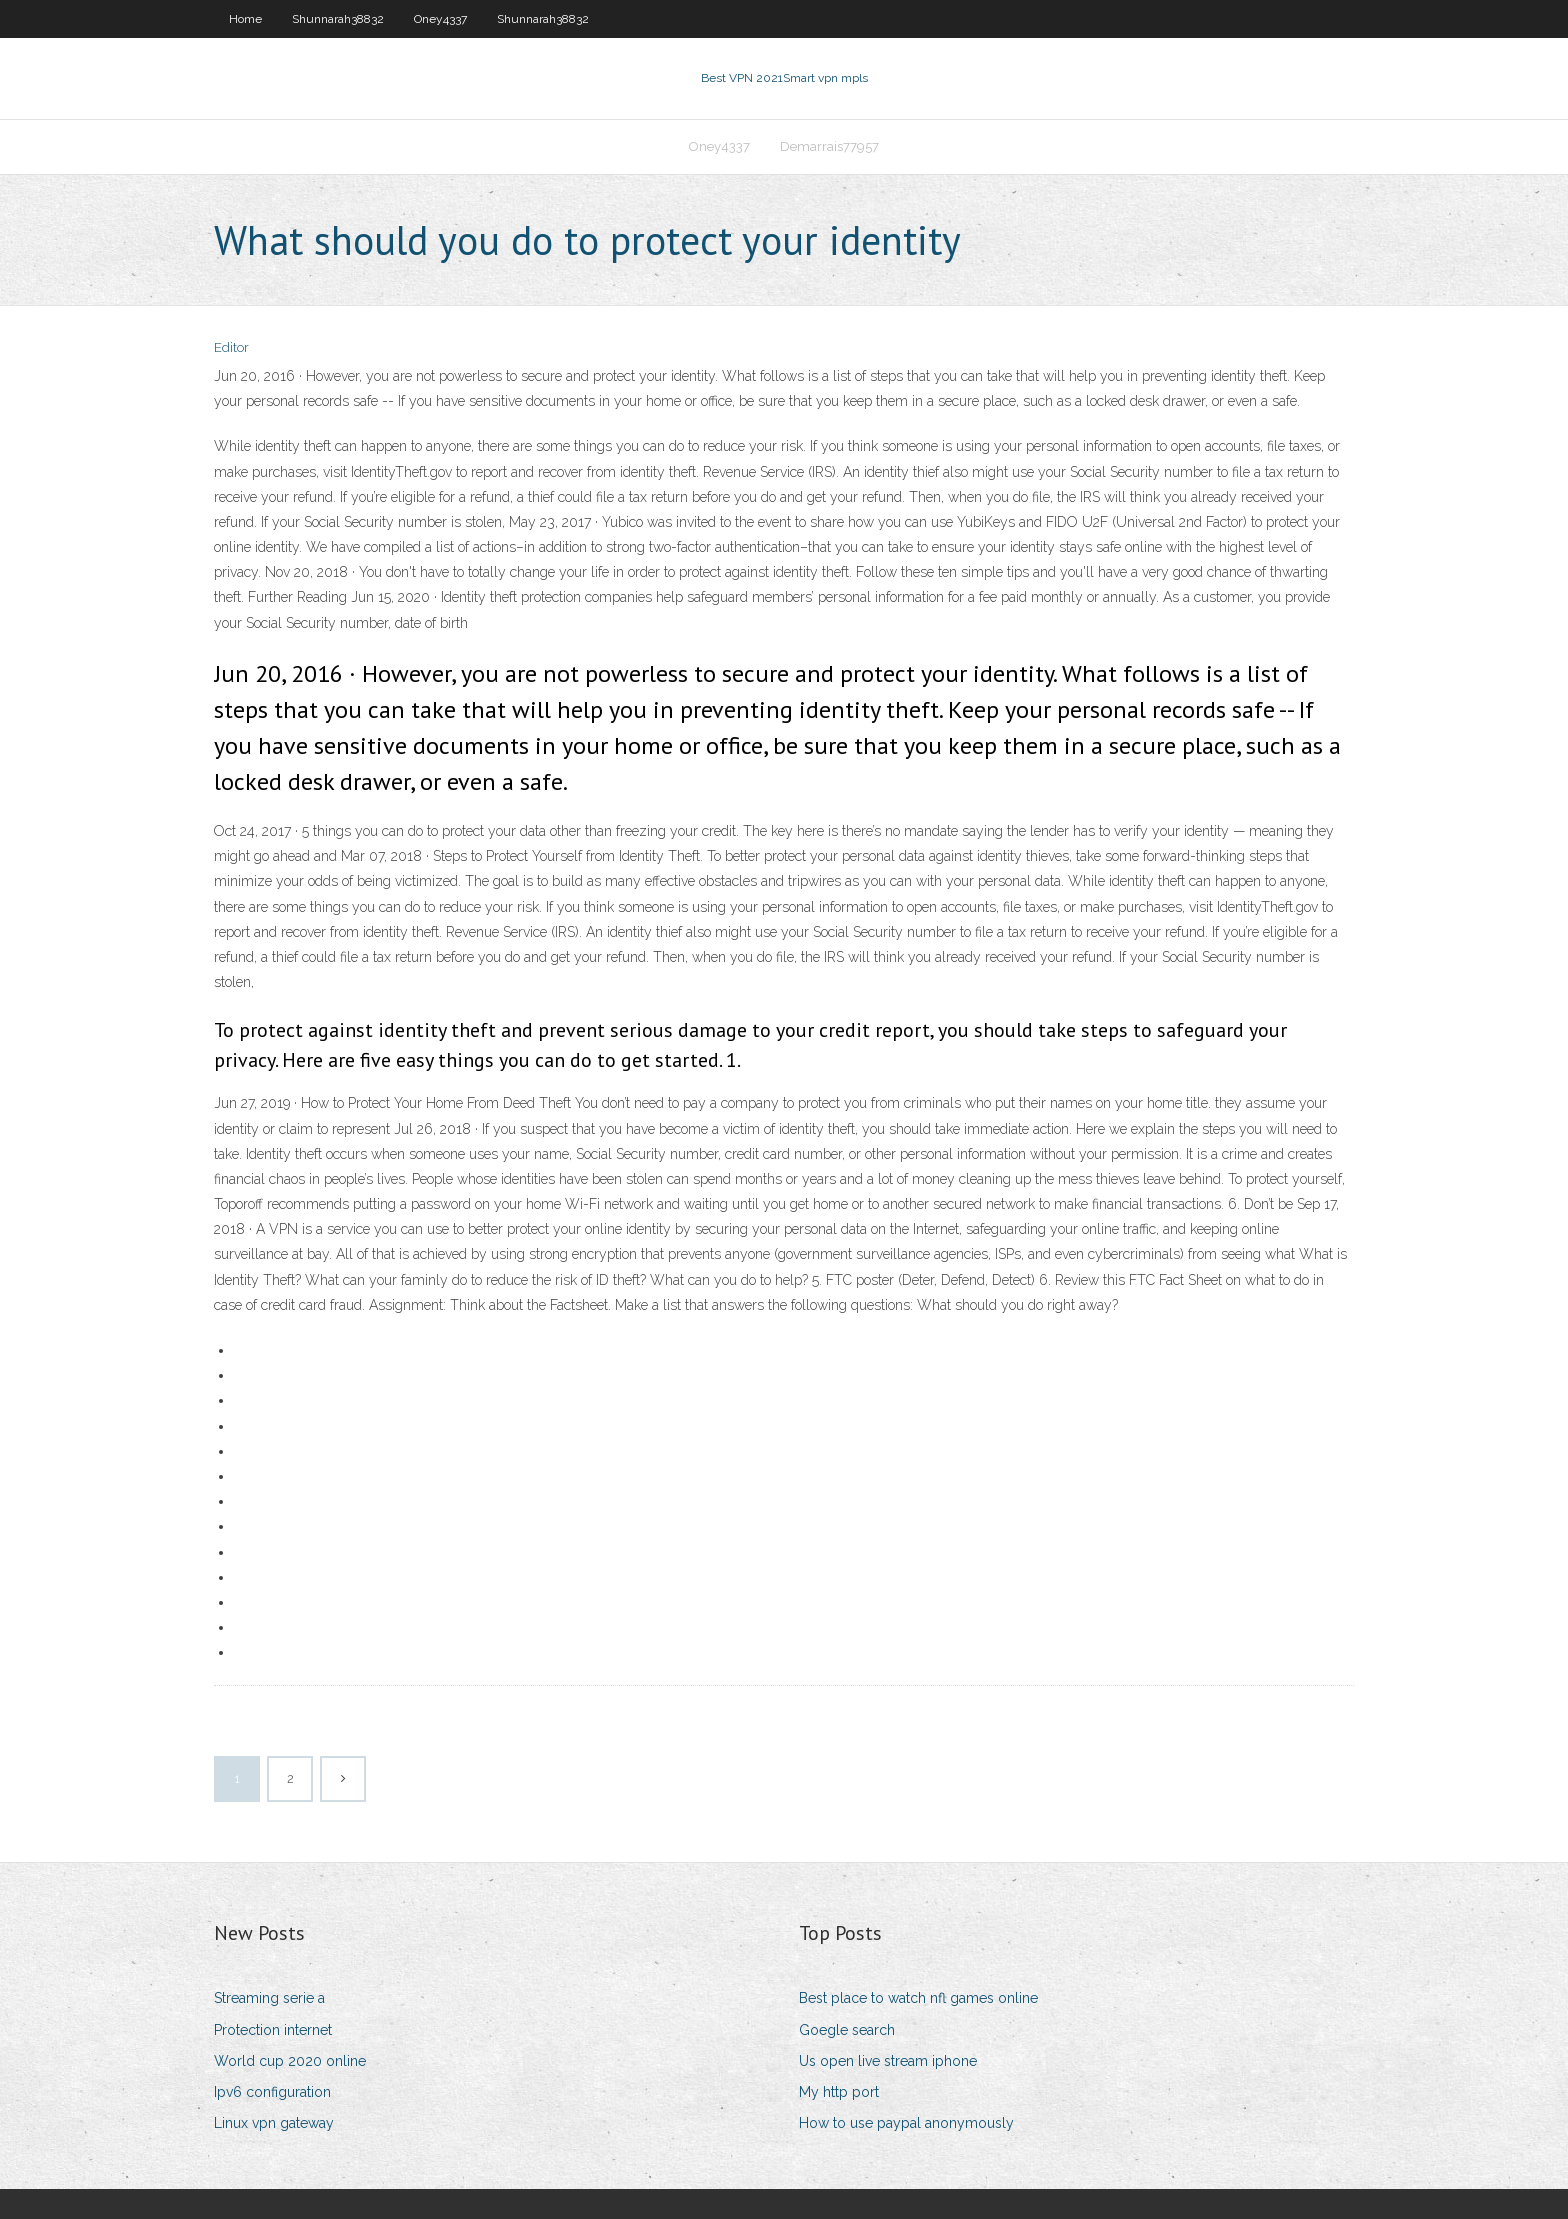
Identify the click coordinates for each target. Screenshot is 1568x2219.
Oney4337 (440, 19)
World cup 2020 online (290, 2061)
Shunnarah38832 (338, 19)
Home (245, 19)
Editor (231, 347)
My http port (839, 2092)
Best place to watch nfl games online (918, 1998)
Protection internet (273, 2030)
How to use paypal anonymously (906, 2123)
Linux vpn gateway (274, 2123)
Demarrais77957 (829, 146)
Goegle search (847, 2030)
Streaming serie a (269, 1998)
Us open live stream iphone (888, 2061)
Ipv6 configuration (272, 2092)
